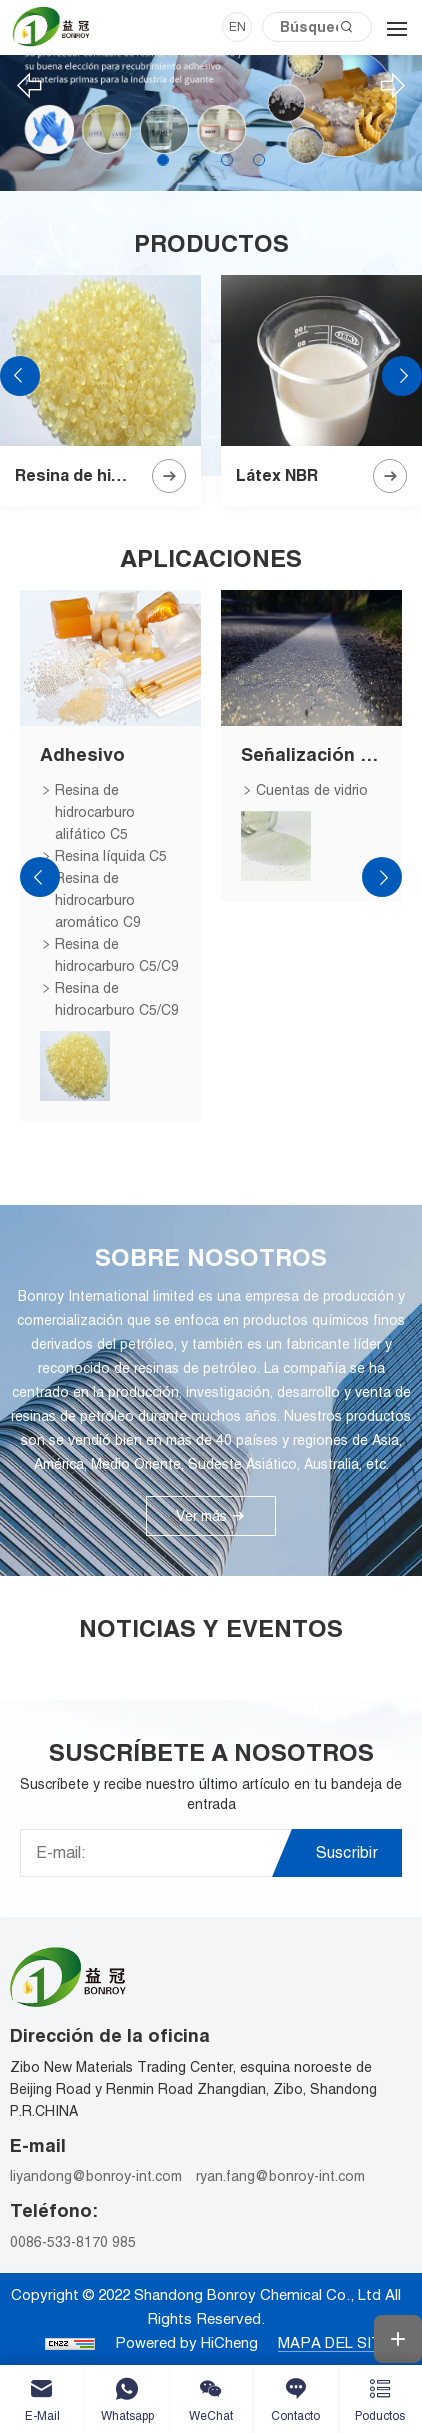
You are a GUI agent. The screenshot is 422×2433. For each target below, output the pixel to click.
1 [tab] (163, 160)
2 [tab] (195, 160)
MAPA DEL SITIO (338, 2342)
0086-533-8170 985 (73, 2242)
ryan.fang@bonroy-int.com (280, 2176)
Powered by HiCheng (186, 2342)
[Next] (393, 86)
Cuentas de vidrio (312, 790)
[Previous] (29, 86)
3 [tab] (227, 160)
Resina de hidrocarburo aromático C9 (98, 900)
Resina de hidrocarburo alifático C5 (95, 812)
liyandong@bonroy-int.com (96, 2176)
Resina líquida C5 (111, 856)
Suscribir (347, 1852)
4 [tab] (259, 160)
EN (237, 27)
